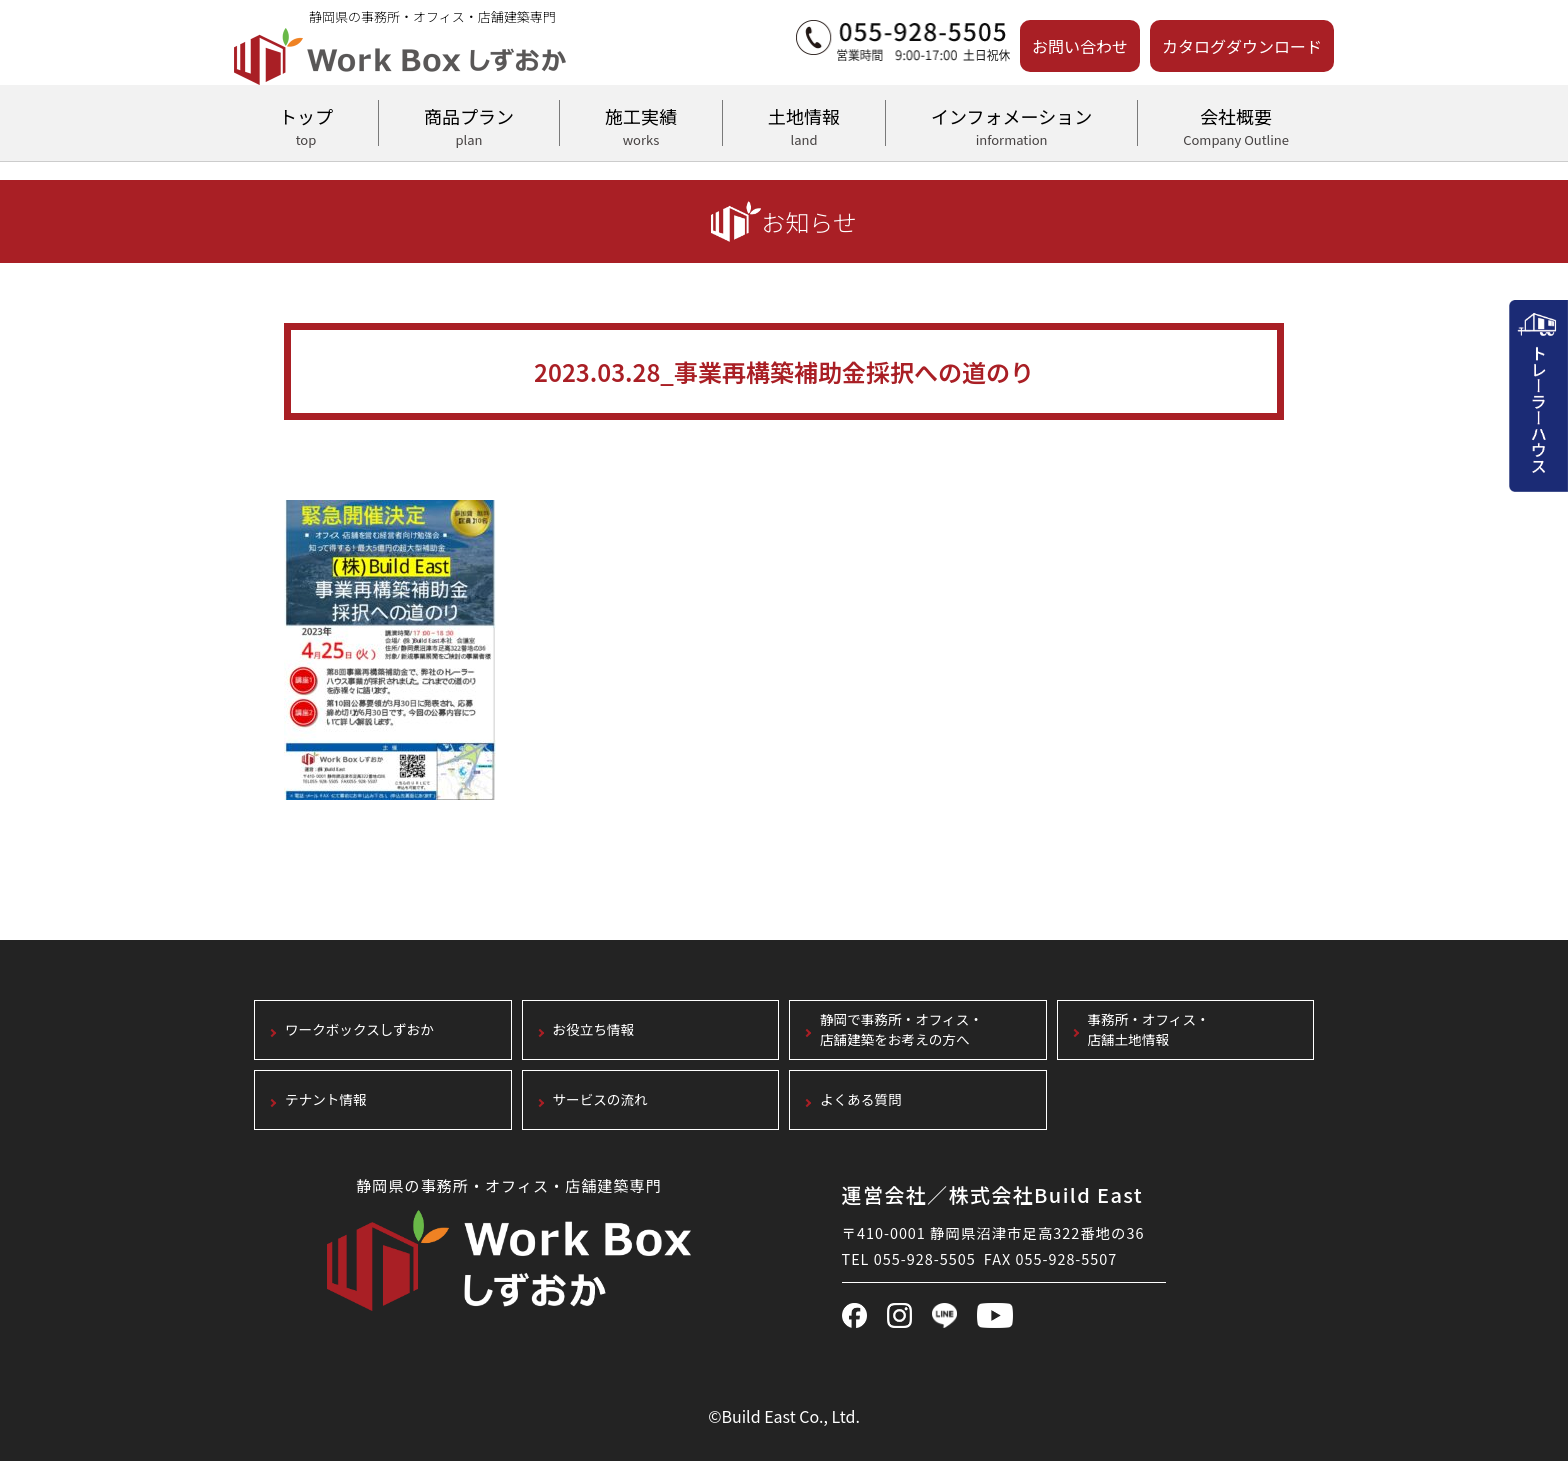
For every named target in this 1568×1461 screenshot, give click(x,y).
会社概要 (1236, 124)
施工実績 (641, 124)
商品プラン (469, 124)
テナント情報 (326, 1100)
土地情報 (804, 124)
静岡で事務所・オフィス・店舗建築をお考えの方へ (901, 1030)
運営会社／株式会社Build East (993, 1194)
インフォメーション (1011, 124)
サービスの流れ (600, 1100)
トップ (306, 124)
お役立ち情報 (594, 1030)
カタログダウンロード (1242, 46)
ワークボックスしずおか (359, 1030)
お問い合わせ (1080, 46)
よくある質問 (861, 1100)
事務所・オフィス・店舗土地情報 (1149, 1030)
